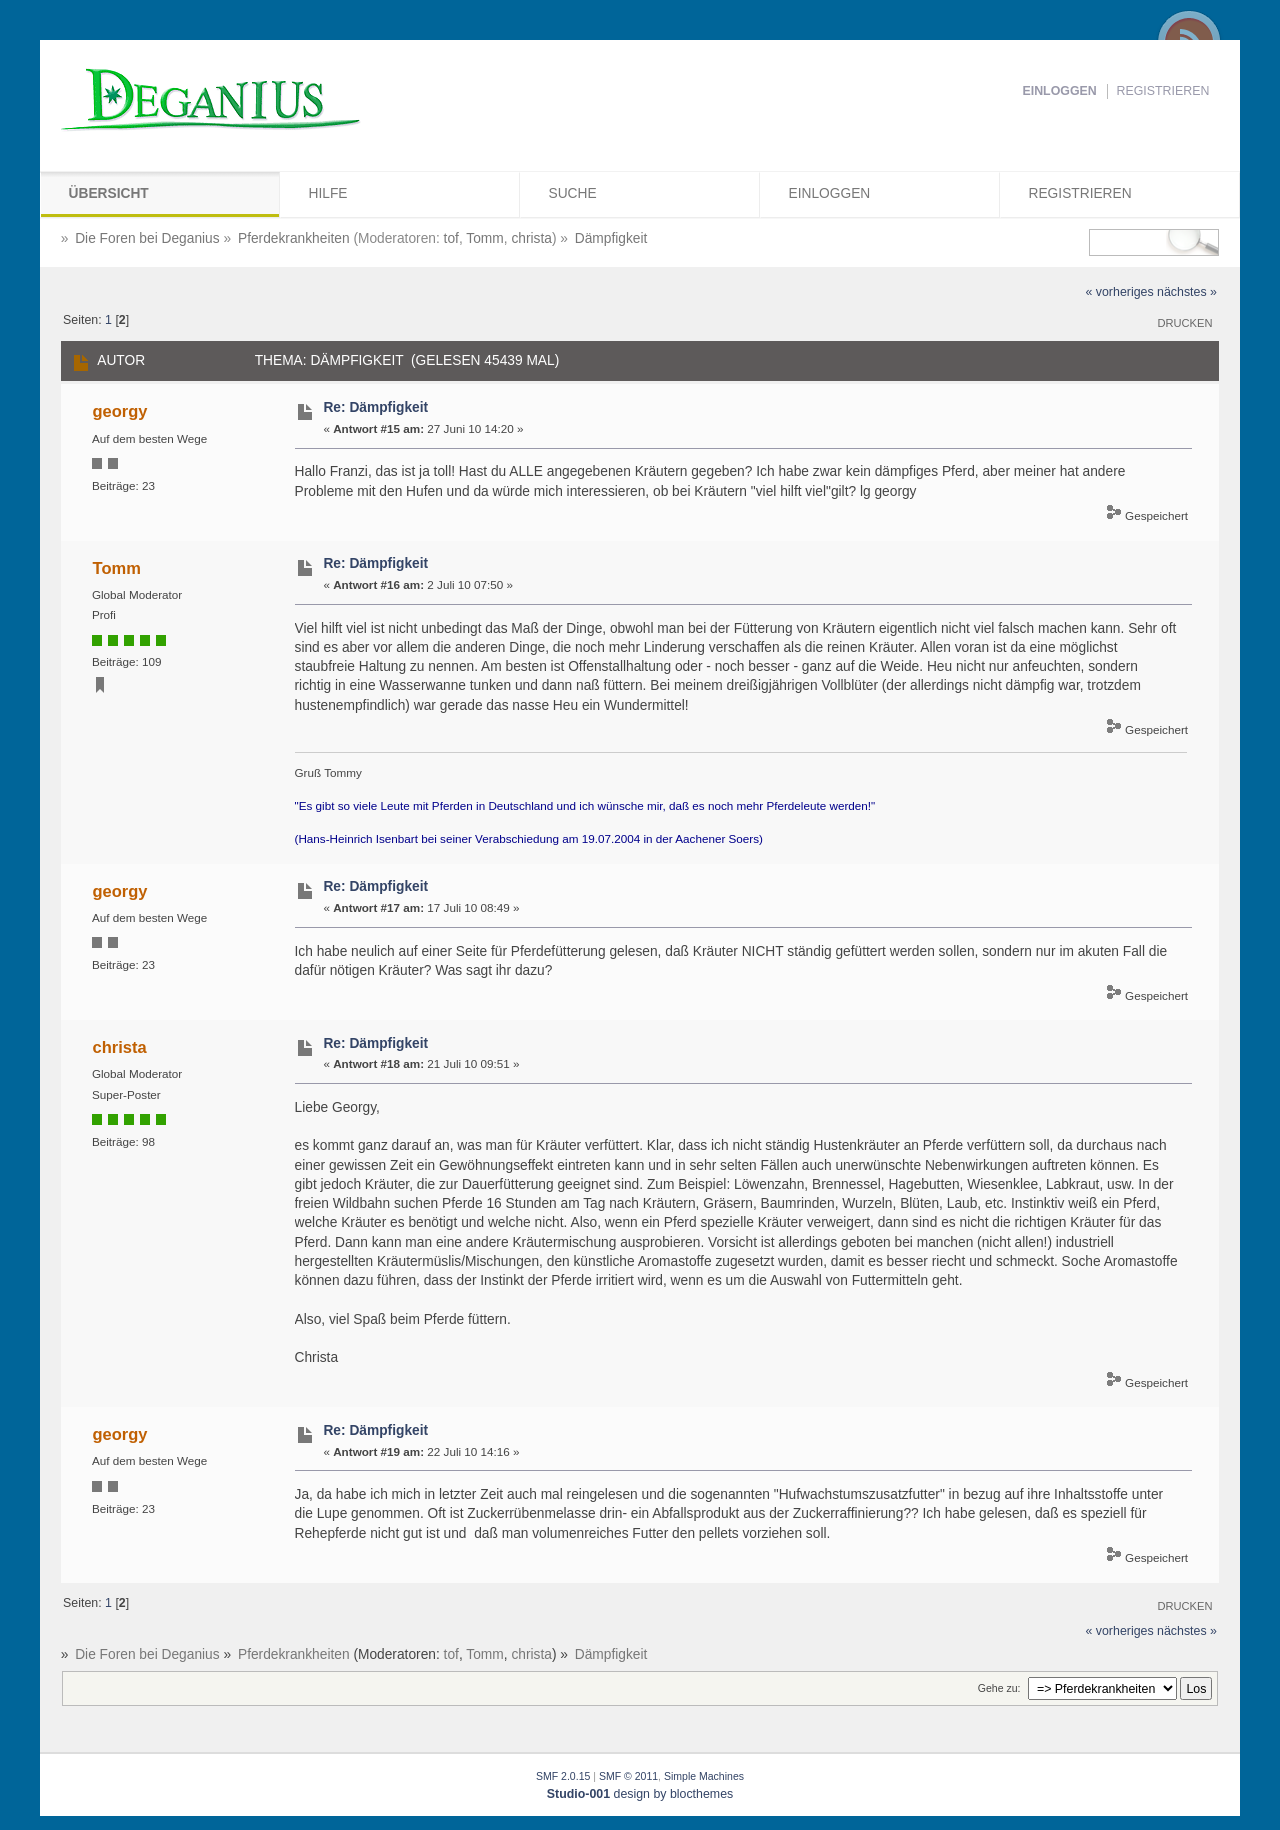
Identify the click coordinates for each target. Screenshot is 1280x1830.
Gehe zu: (999, 1688)
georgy (120, 411)
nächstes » (1187, 292)
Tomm (484, 238)
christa (531, 238)
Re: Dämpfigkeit (375, 407)
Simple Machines (704, 1776)
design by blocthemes (640, 1794)
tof (451, 238)
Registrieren (1163, 91)
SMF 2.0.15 (563, 1776)
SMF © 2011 (628, 1776)
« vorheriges (1119, 292)
